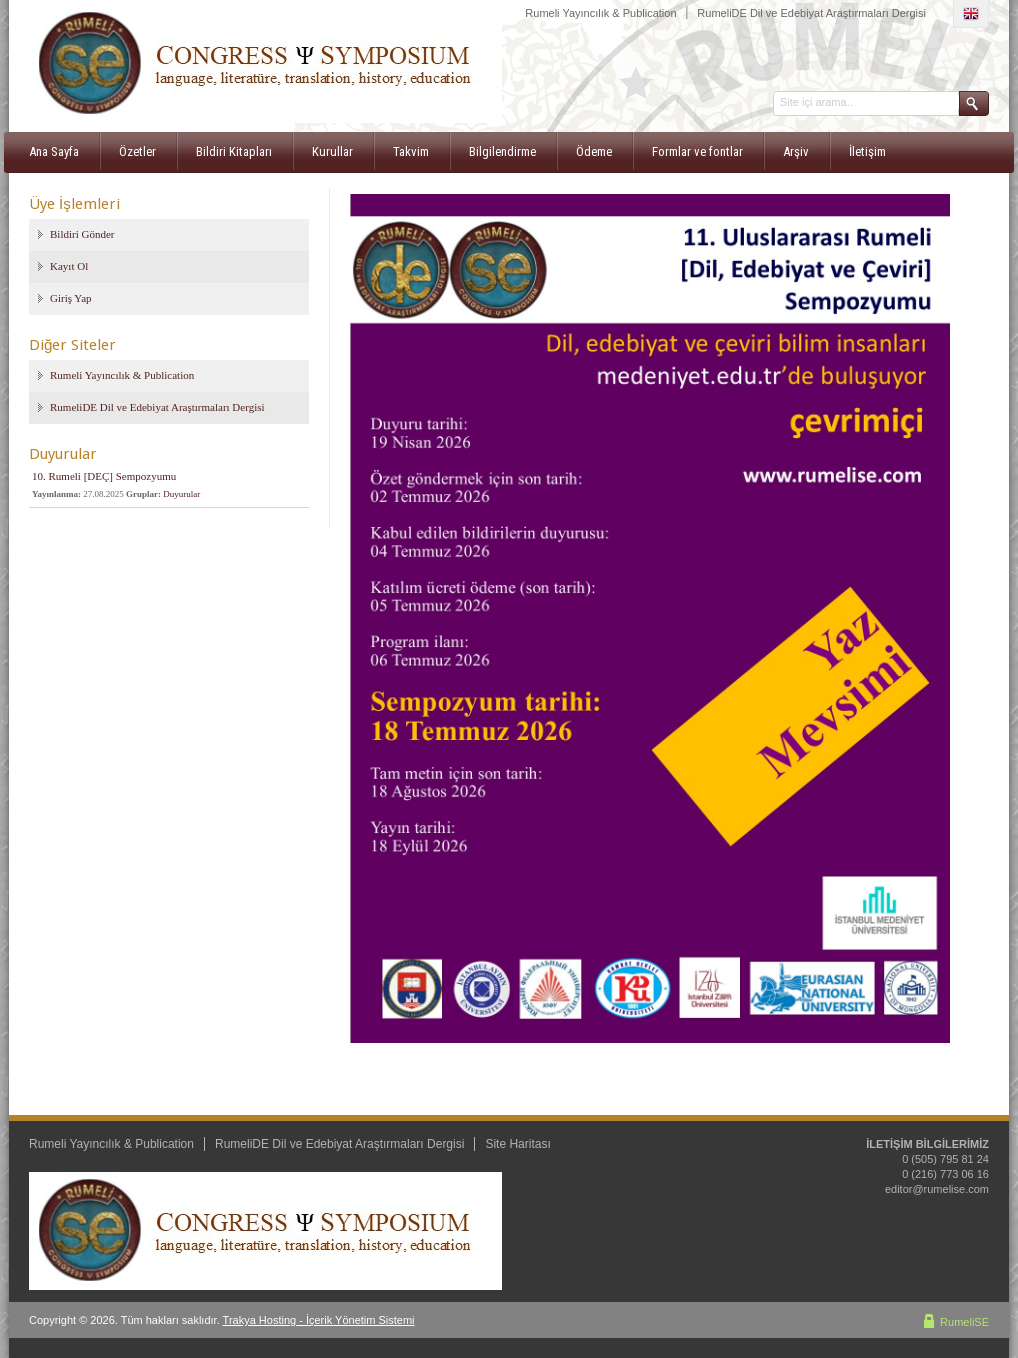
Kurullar (332, 151)
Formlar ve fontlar (697, 151)
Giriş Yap (71, 298)
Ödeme (594, 151)
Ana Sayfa (54, 151)
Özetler (137, 151)
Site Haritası (517, 1144)
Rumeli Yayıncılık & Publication (600, 13)
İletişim (867, 151)
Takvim (411, 151)
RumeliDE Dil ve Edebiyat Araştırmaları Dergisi (811, 13)
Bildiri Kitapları (234, 151)
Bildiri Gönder (82, 234)
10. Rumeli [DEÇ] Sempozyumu (104, 476)
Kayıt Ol (69, 266)
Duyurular (181, 494)
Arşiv (796, 151)
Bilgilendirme (502, 151)
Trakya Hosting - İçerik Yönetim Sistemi (319, 1320)
